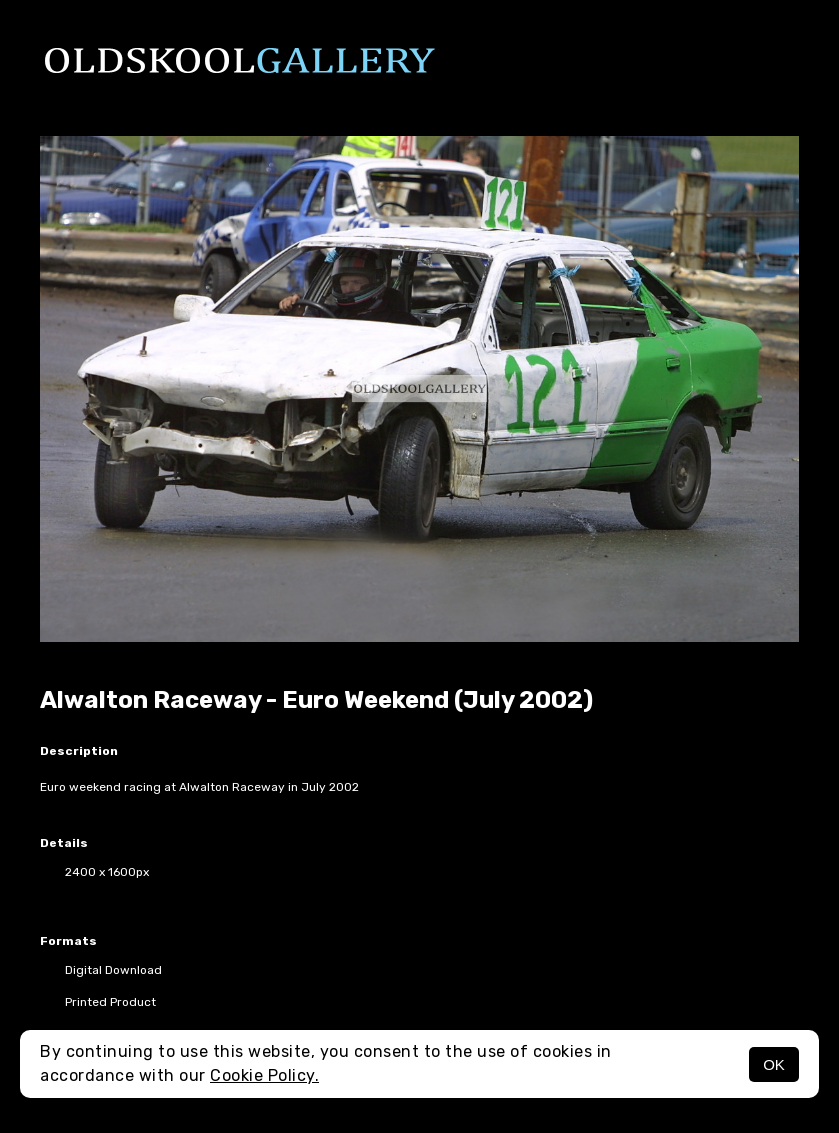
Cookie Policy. (264, 1075)
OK (774, 1064)
